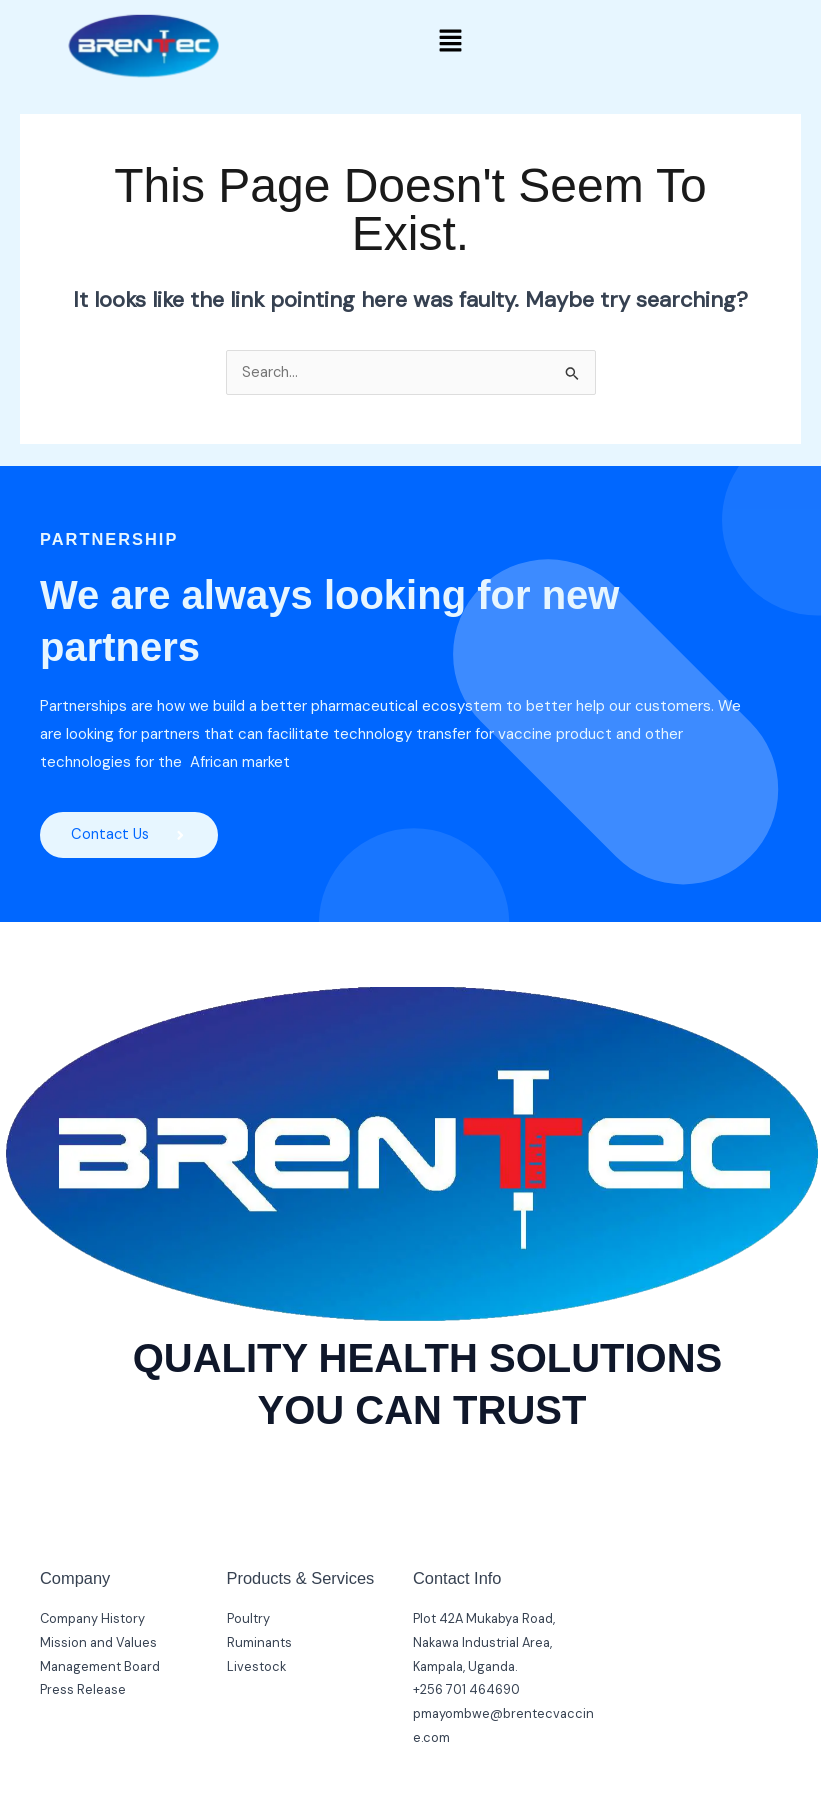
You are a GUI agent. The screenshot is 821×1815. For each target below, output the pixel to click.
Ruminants (259, 1643)
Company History (92, 1619)
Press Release (83, 1690)
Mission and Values (98, 1643)
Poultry (248, 1619)
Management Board (100, 1667)
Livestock (256, 1667)
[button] (450, 42)
